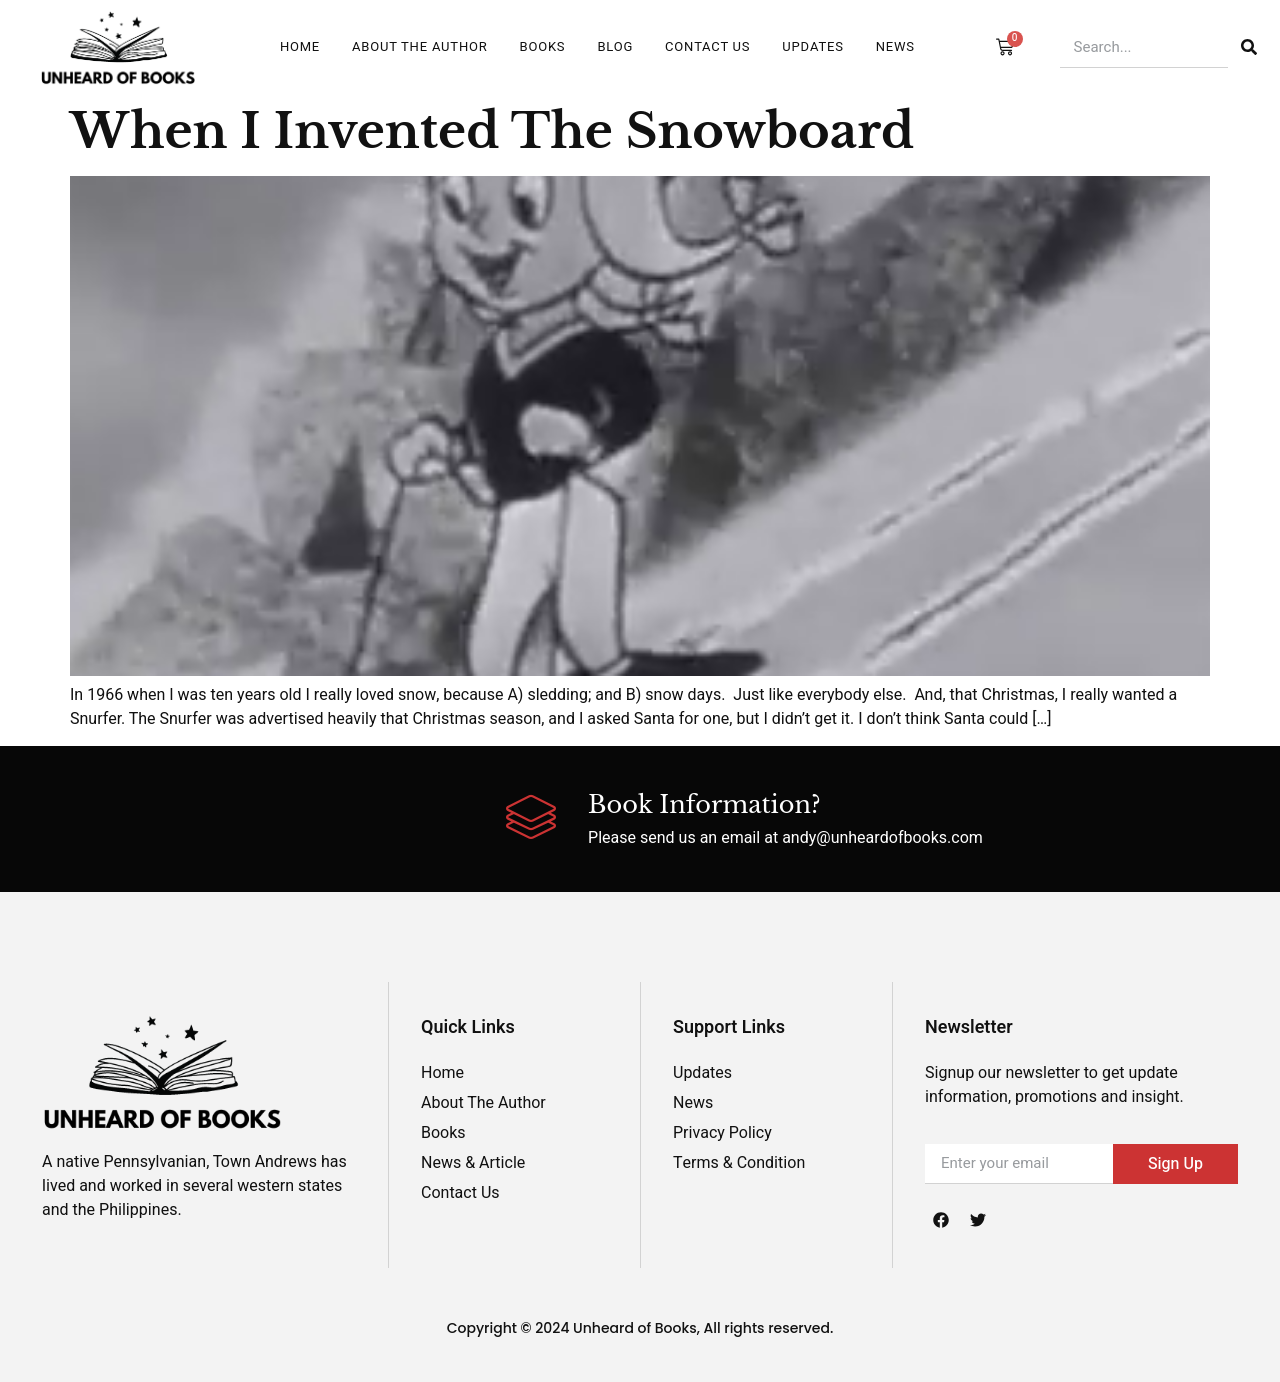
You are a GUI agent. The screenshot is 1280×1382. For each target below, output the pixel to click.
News (895, 46)
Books (543, 46)
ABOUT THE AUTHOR (419, 46)
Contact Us (707, 46)
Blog (615, 46)
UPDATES (812, 46)
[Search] (1249, 47)
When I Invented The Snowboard (492, 131)
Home (300, 46)
